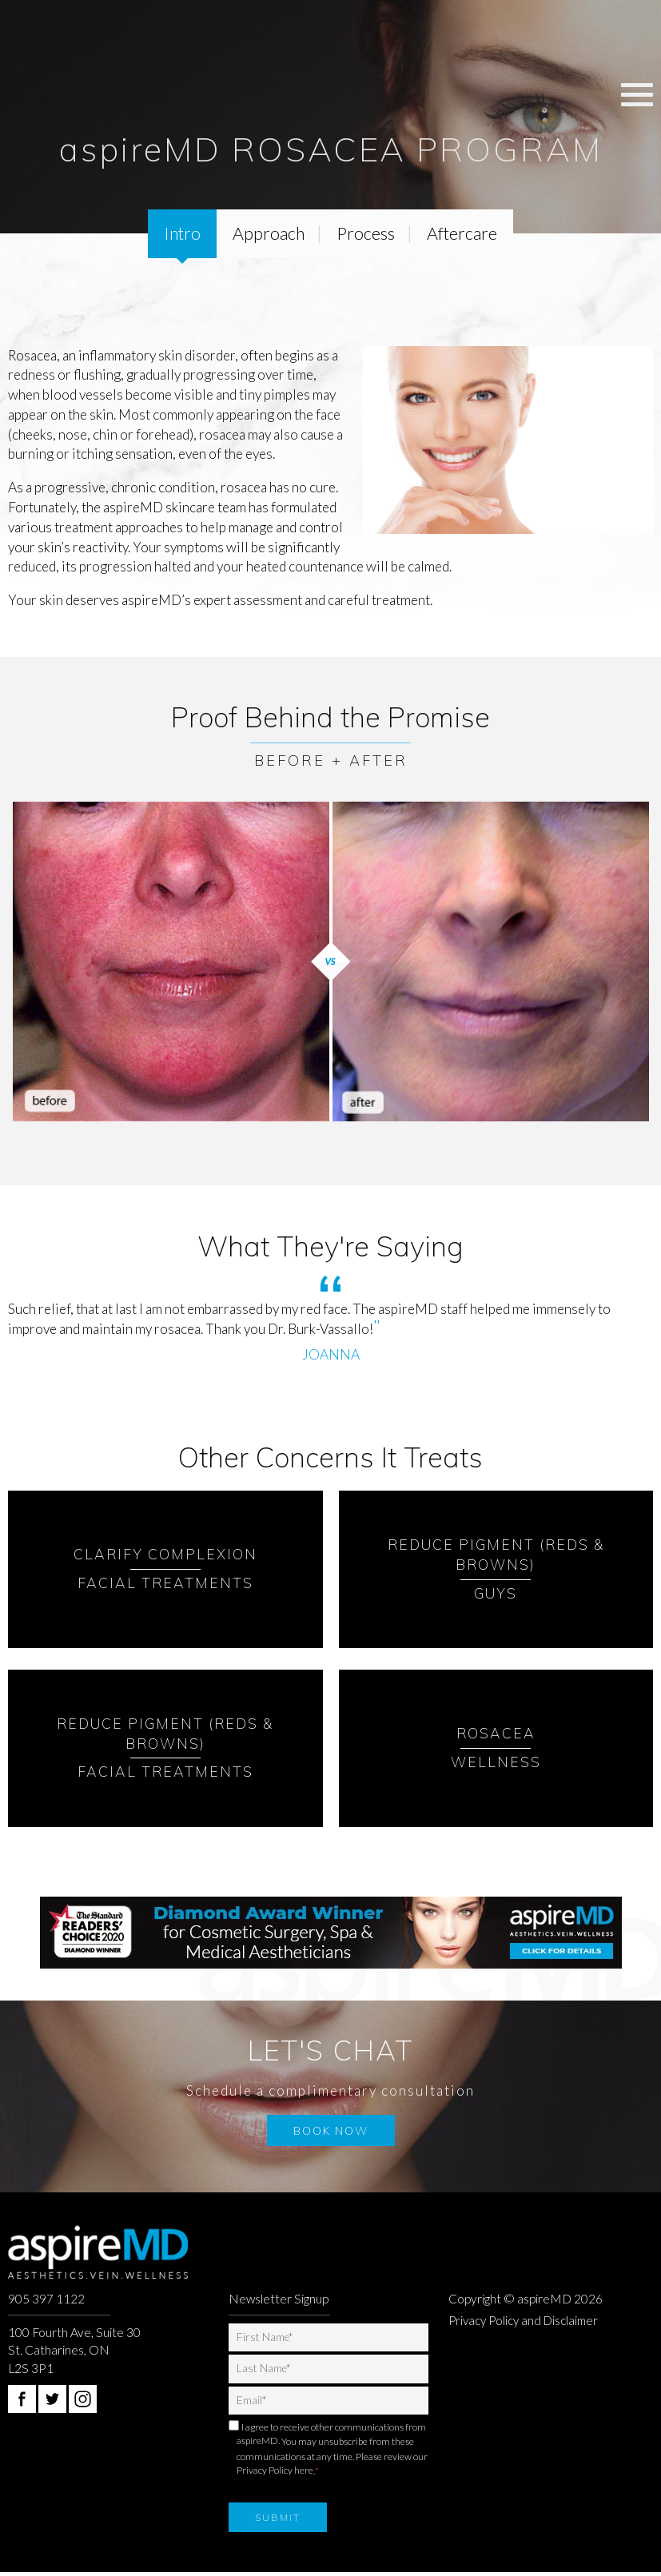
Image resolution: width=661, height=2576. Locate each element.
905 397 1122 (46, 2299)
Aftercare (465, 234)
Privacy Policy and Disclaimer (527, 2322)
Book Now (330, 2132)
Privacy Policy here (275, 2473)
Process (367, 234)
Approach (268, 234)
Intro (179, 234)
